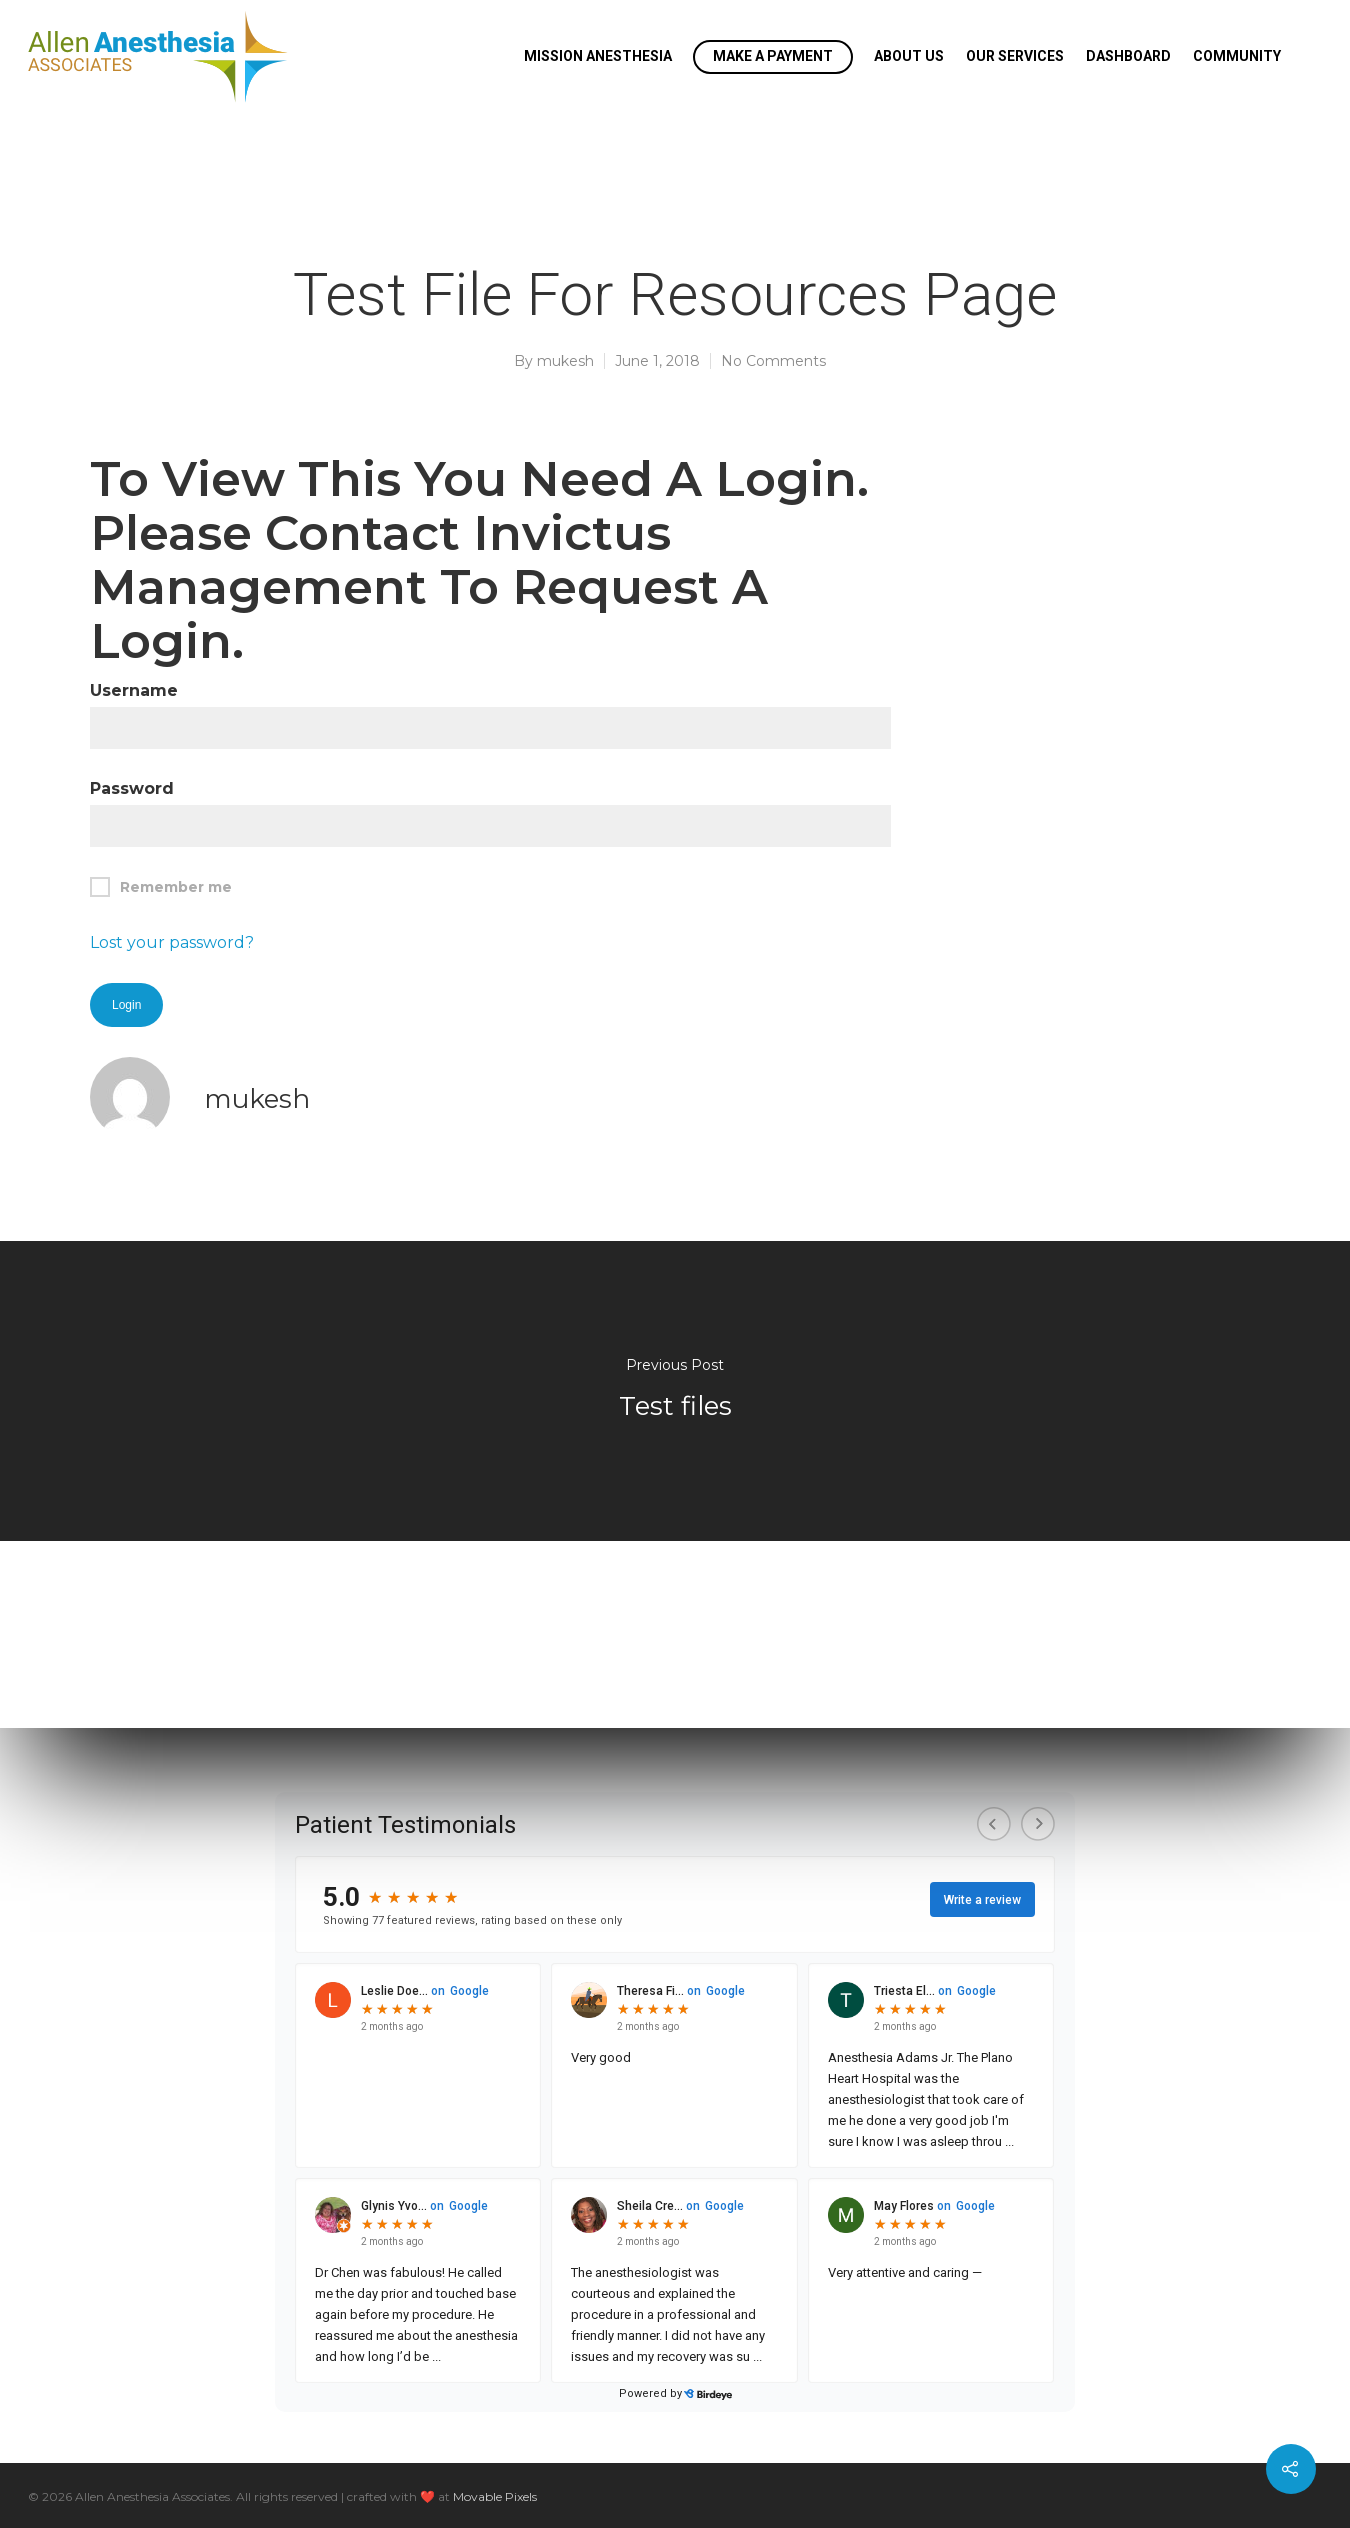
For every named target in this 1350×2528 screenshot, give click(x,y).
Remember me (161, 887)
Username (134, 690)
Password (132, 788)
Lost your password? (172, 942)
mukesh (565, 361)
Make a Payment (773, 56)
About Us (909, 56)
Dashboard (1128, 56)
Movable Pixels (495, 2496)
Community (1237, 56)
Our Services (1015, 56)
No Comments (773, 361)
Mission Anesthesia (598, 56)
